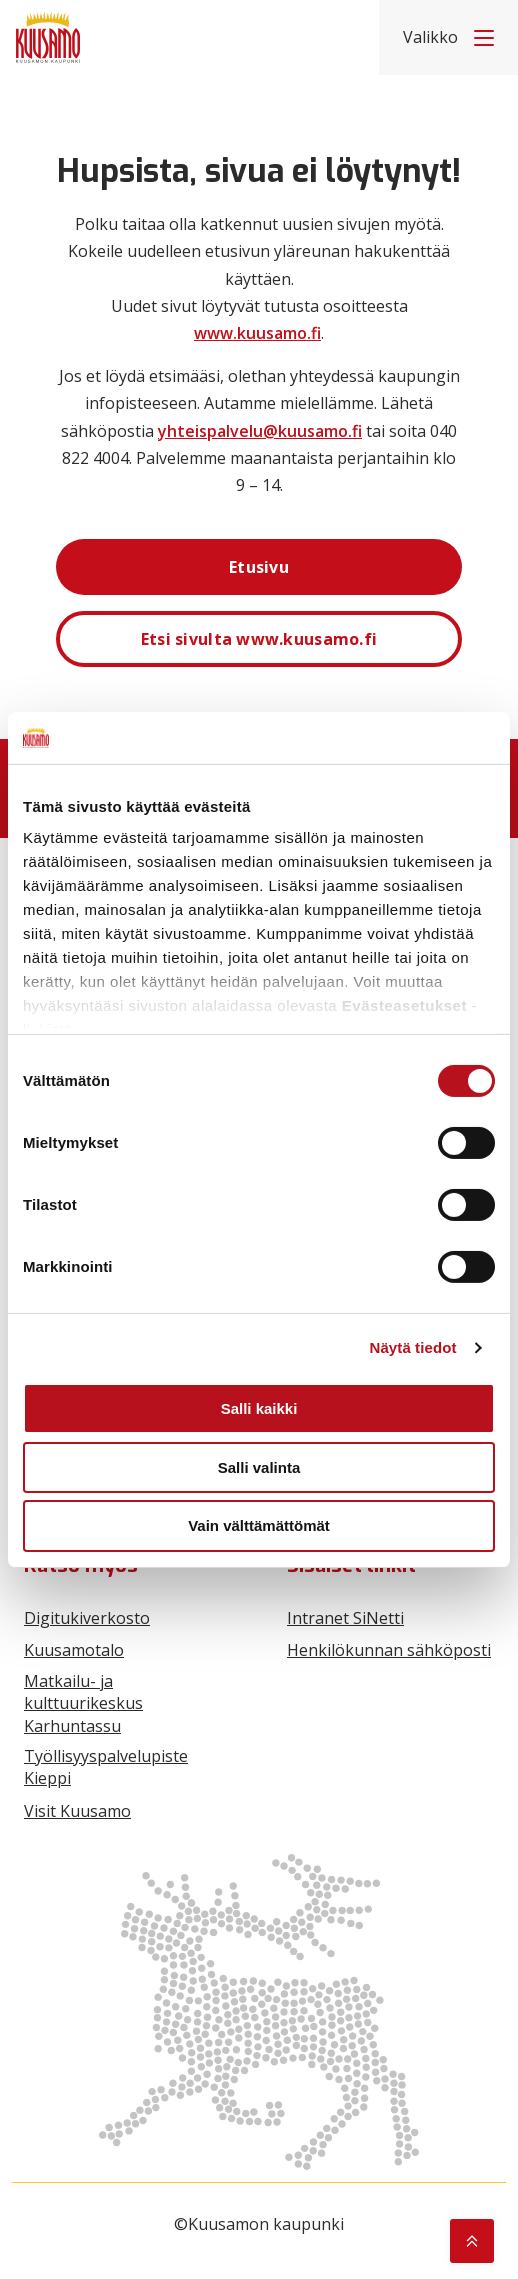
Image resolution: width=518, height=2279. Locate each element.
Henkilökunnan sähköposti (389, 1650)
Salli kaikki (259, 1408)
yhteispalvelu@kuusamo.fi (260, 431)
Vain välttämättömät (259, 1525)
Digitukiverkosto (87, 1618)
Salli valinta (259, 1467)
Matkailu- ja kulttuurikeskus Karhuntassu (83, 1703)
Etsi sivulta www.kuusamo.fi (259, 639)
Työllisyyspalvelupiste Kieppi (106, 1767)
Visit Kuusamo (77, 1811)
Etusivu (259, 567)
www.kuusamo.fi (257, 333)
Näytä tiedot (413, 1347)
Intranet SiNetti (345, 1618)
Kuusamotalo (74, 1650)
